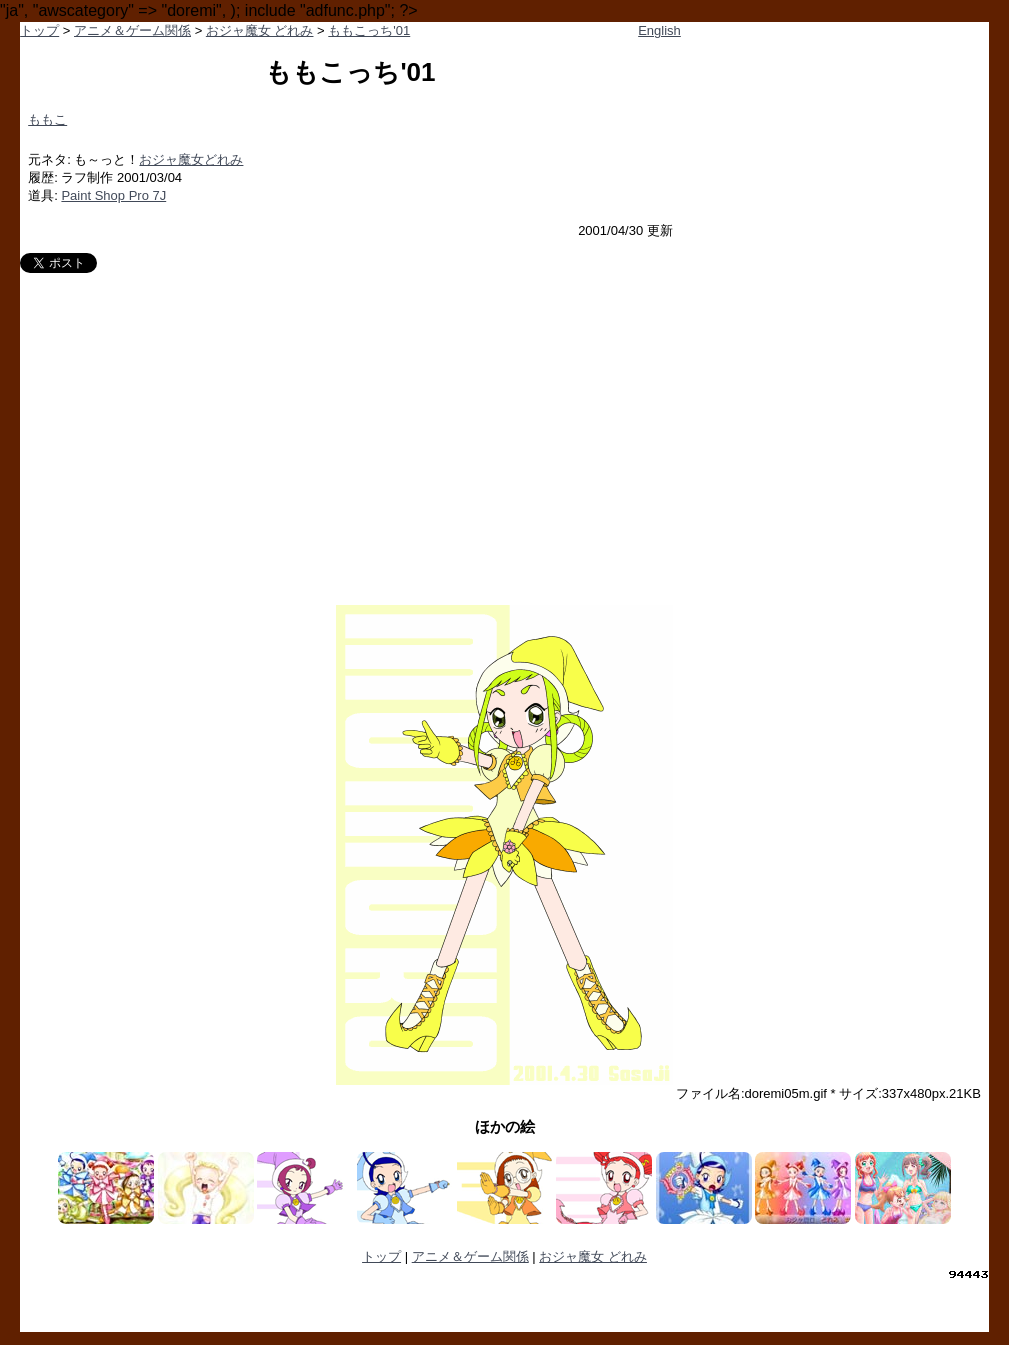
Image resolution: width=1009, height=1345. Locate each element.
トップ (39, 30)
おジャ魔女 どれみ (260, 30)
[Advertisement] (504, 423)
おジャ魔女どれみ (191, 159)
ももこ (47, 119)
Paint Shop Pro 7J (113, 195)
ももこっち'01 (369, 30)
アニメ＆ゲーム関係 (132, 30)
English (659, 30)
